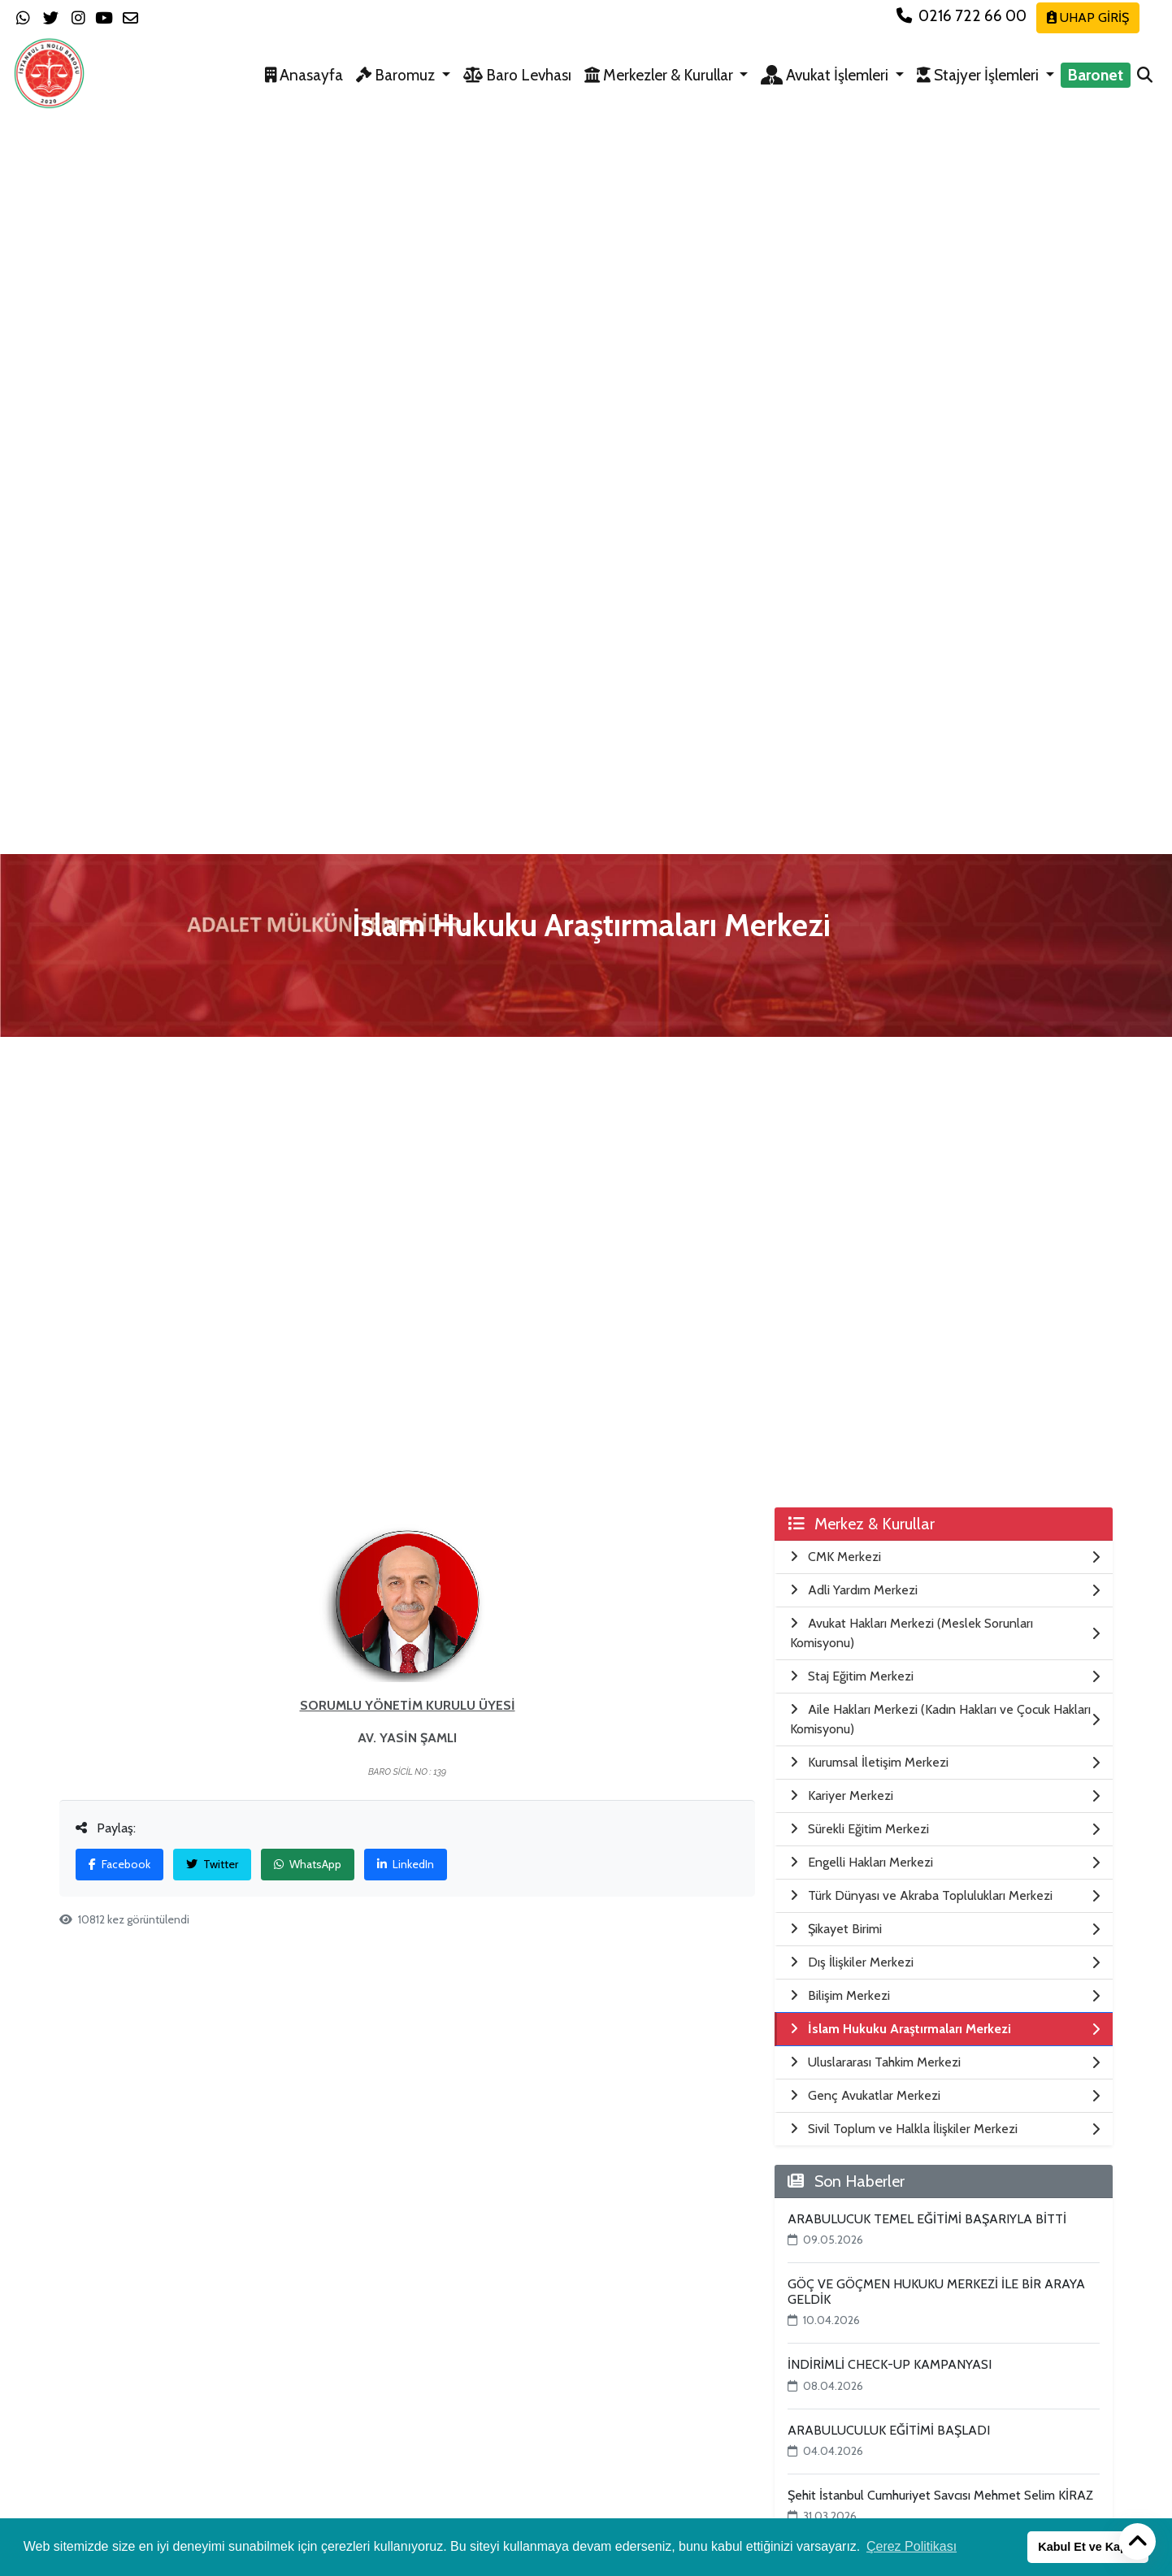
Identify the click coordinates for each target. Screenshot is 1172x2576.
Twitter (212, 1864)
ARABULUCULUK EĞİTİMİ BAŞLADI (889, 2430)
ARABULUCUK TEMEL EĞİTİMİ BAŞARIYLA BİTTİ (927, 2219)
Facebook (119, 1864)
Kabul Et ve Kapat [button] (1087, 2546)
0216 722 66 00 (963, 15)
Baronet (1095, 75)
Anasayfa (304, 75)
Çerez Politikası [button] (911, 2546)
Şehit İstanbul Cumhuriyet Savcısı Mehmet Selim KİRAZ (940, 2495)
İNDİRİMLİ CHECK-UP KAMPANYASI (890, 2364)
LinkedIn (405, 1864)
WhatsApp (307, 1864)
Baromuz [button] (397, 75)
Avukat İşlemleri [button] (826, 75)
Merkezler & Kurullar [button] (660, 75)
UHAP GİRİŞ (1088, 17)
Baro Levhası (517, 75)
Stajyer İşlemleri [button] (979, 75)
